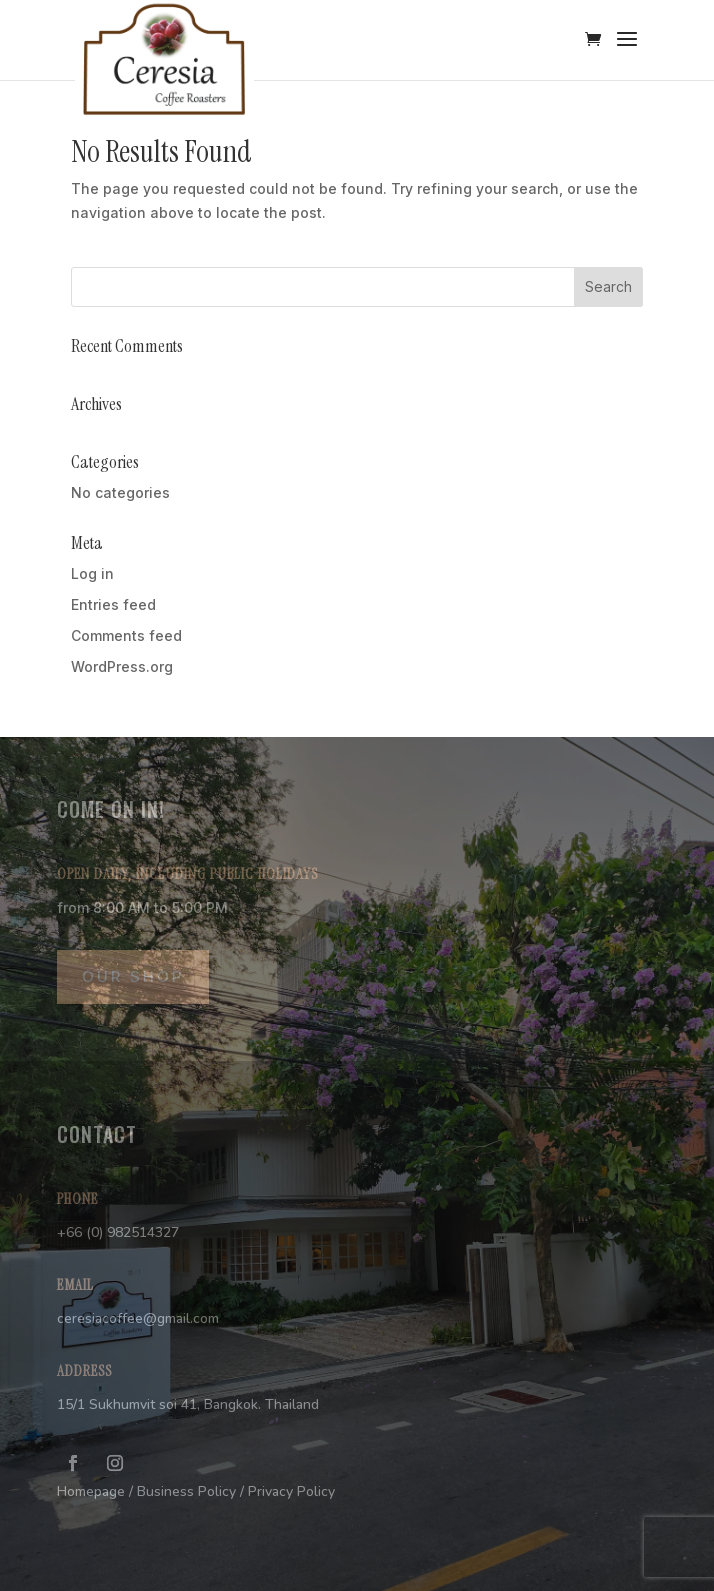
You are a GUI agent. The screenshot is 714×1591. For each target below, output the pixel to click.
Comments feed (126, 635)
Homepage (91, 1491)
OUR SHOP (133, 976)
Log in (92, 573)
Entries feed (113, 604)
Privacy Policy (291, 1491)
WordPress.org (122, 666)
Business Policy (186, 1491)
